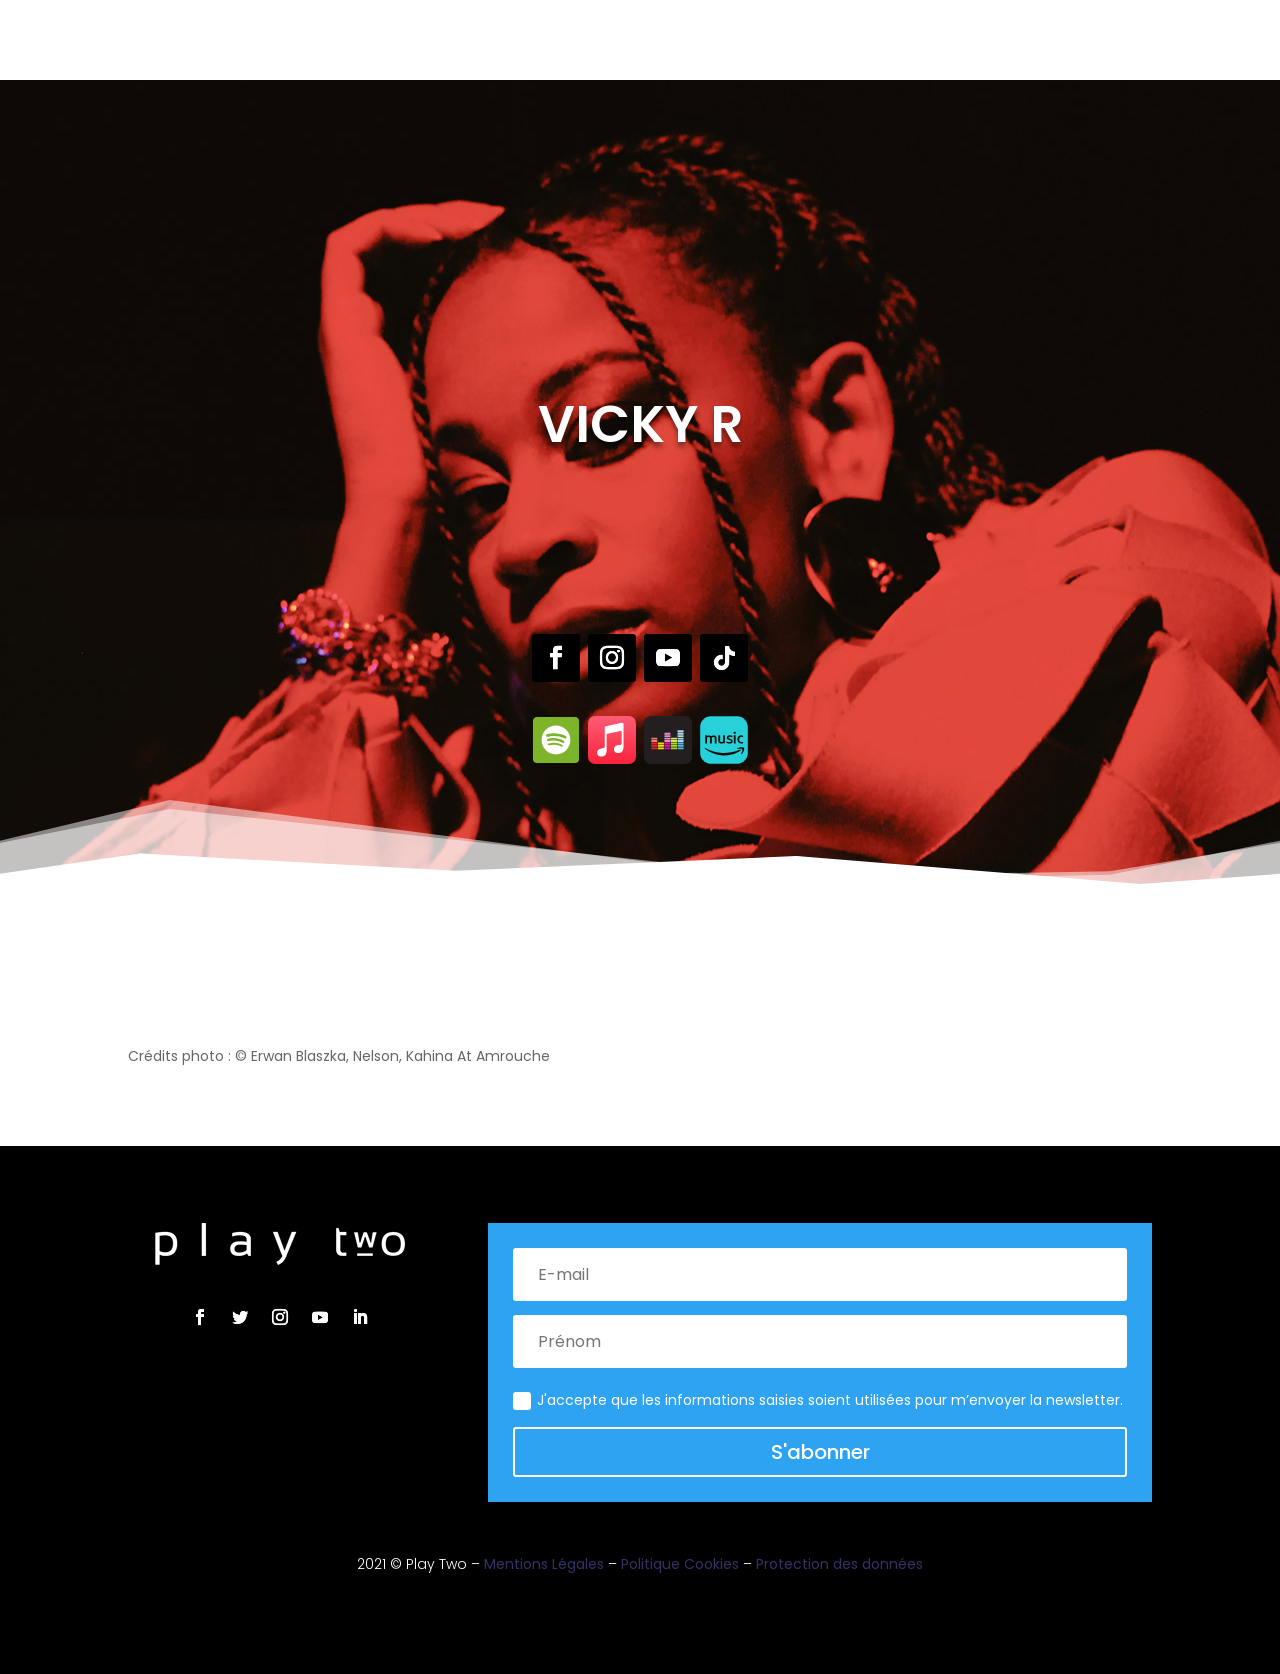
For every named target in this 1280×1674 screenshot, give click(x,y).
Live (602, 38)
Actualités (763, 38)
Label (550, 38)
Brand (679, 38)
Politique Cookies (680, 1564)
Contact (860, 38)
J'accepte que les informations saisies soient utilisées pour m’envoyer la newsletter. (818, 1400)
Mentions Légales (544, 1564)
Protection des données (839, 1564)
